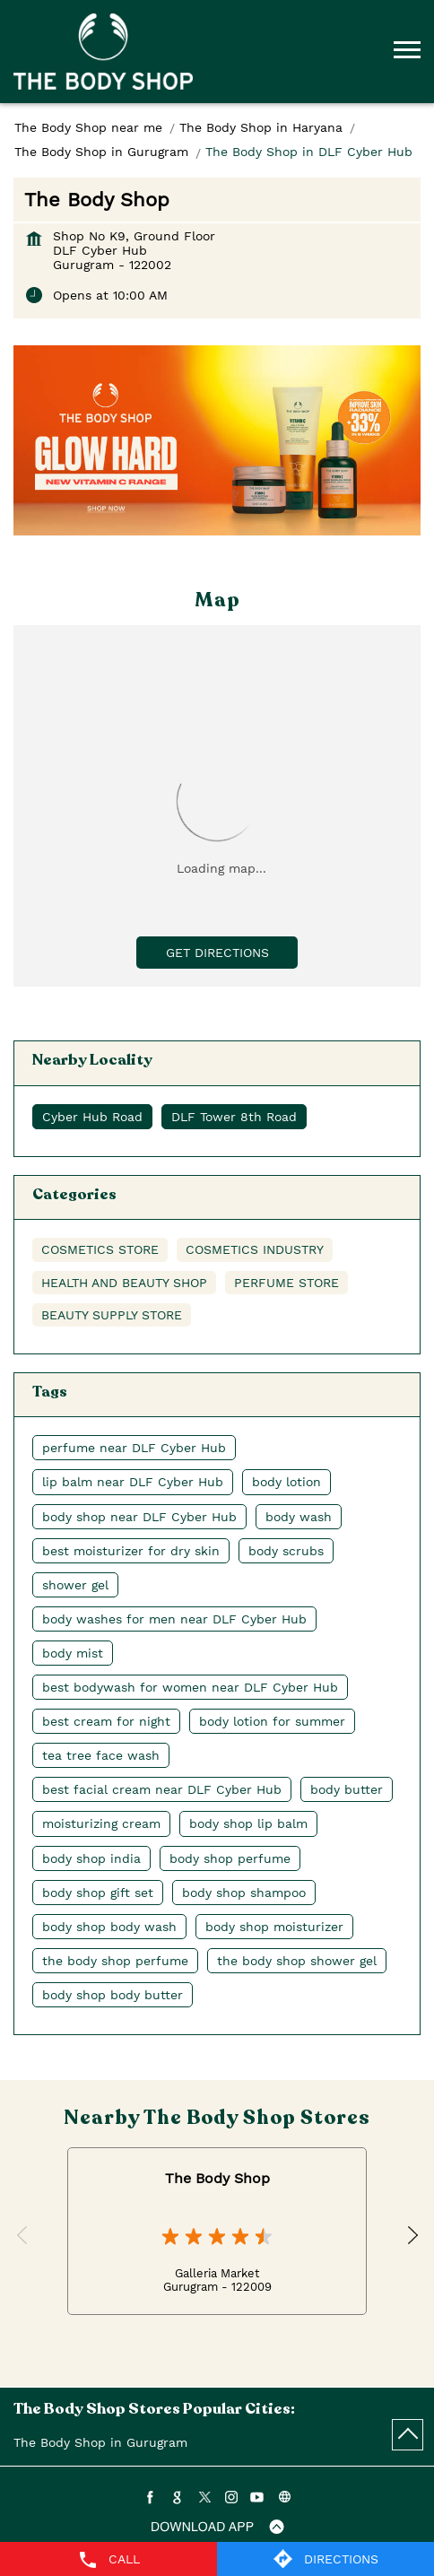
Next (410, 2236)
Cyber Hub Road (92, 1117)
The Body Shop (217, 2178)
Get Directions (217, 952)
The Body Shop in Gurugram (100, 2442)
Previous (23, 2236)
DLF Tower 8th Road (234, 1117)
